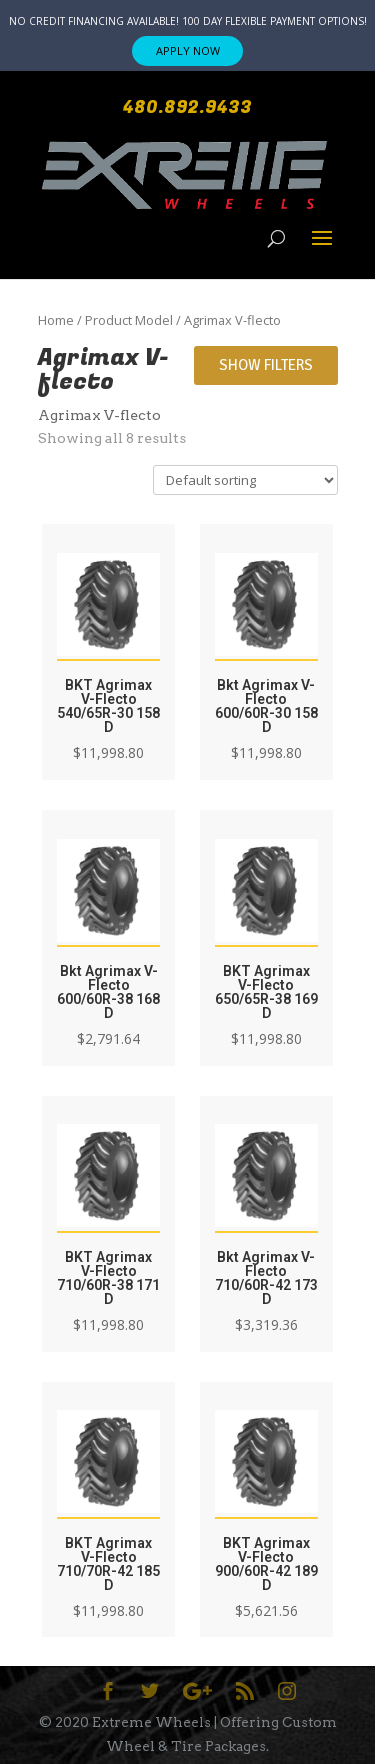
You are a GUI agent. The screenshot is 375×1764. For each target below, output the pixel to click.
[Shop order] (245, 480)
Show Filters (266, 365)
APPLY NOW (188, 50)
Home (56, 320)
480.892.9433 (187, 107)
